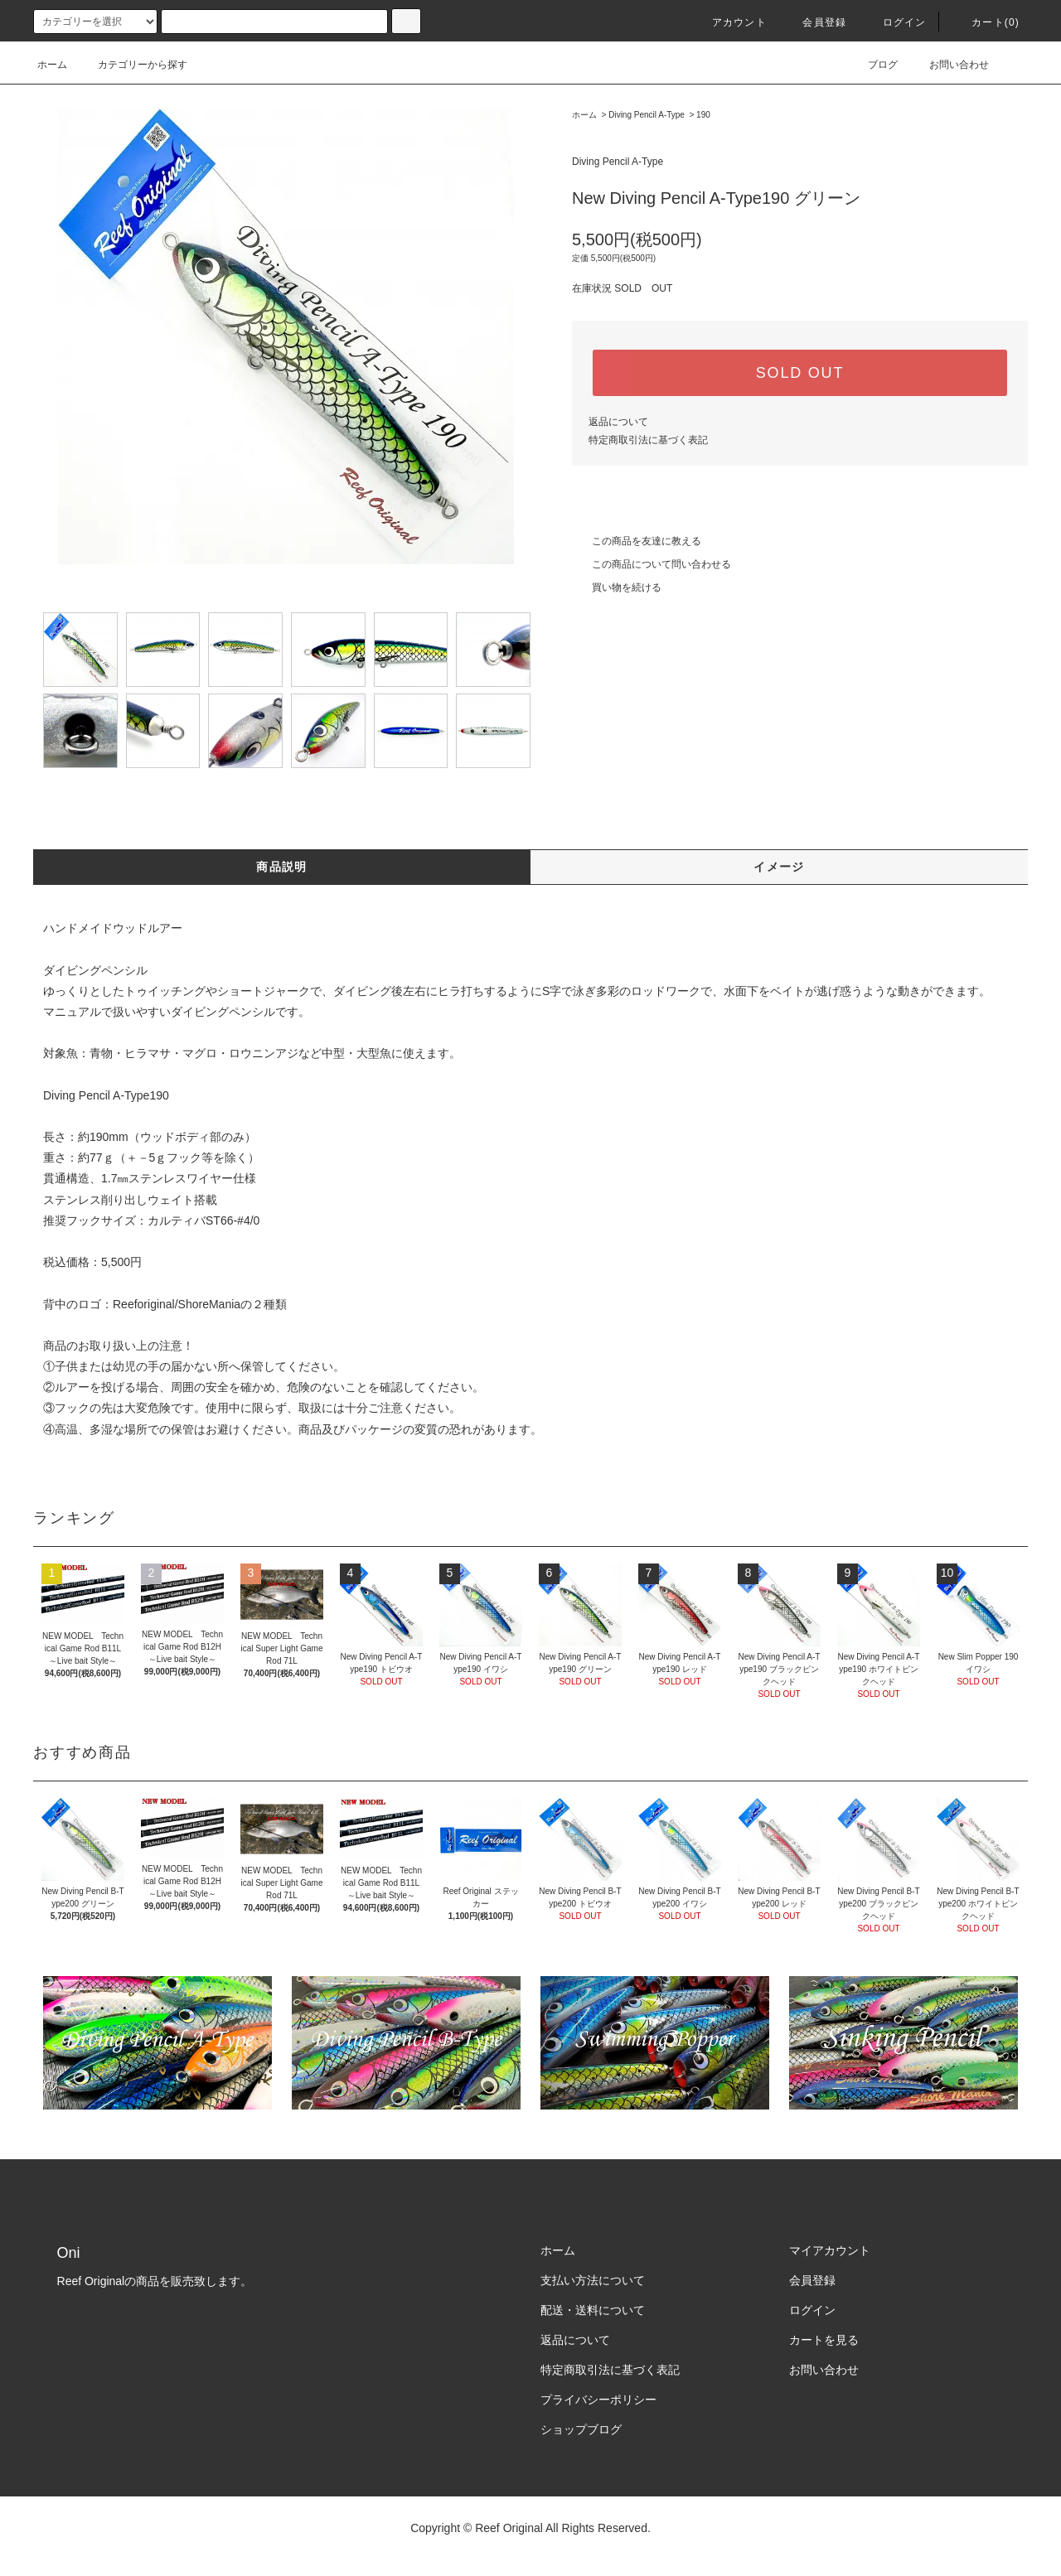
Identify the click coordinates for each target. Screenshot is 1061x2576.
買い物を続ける (616, 587)
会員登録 (814, 22)
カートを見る (824, 2339)
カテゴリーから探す (132, 64)
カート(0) (986, 22)
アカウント (729, 22)
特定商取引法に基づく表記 (648, 440)
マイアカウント (829, 2250)
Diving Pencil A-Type (646, 114)
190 (703, 114)
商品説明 (282, 866)
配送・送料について (592, 2310)
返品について (618, 422)
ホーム (52, 64)
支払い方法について (592, 2280)
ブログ (873, 64)
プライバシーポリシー (598, 2399)
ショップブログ (581, 2429)
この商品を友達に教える (636, 541)
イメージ (779, 866)
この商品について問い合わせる (651, 564)
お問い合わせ (949, 64)
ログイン (895, 22)
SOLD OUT (800, 373)
